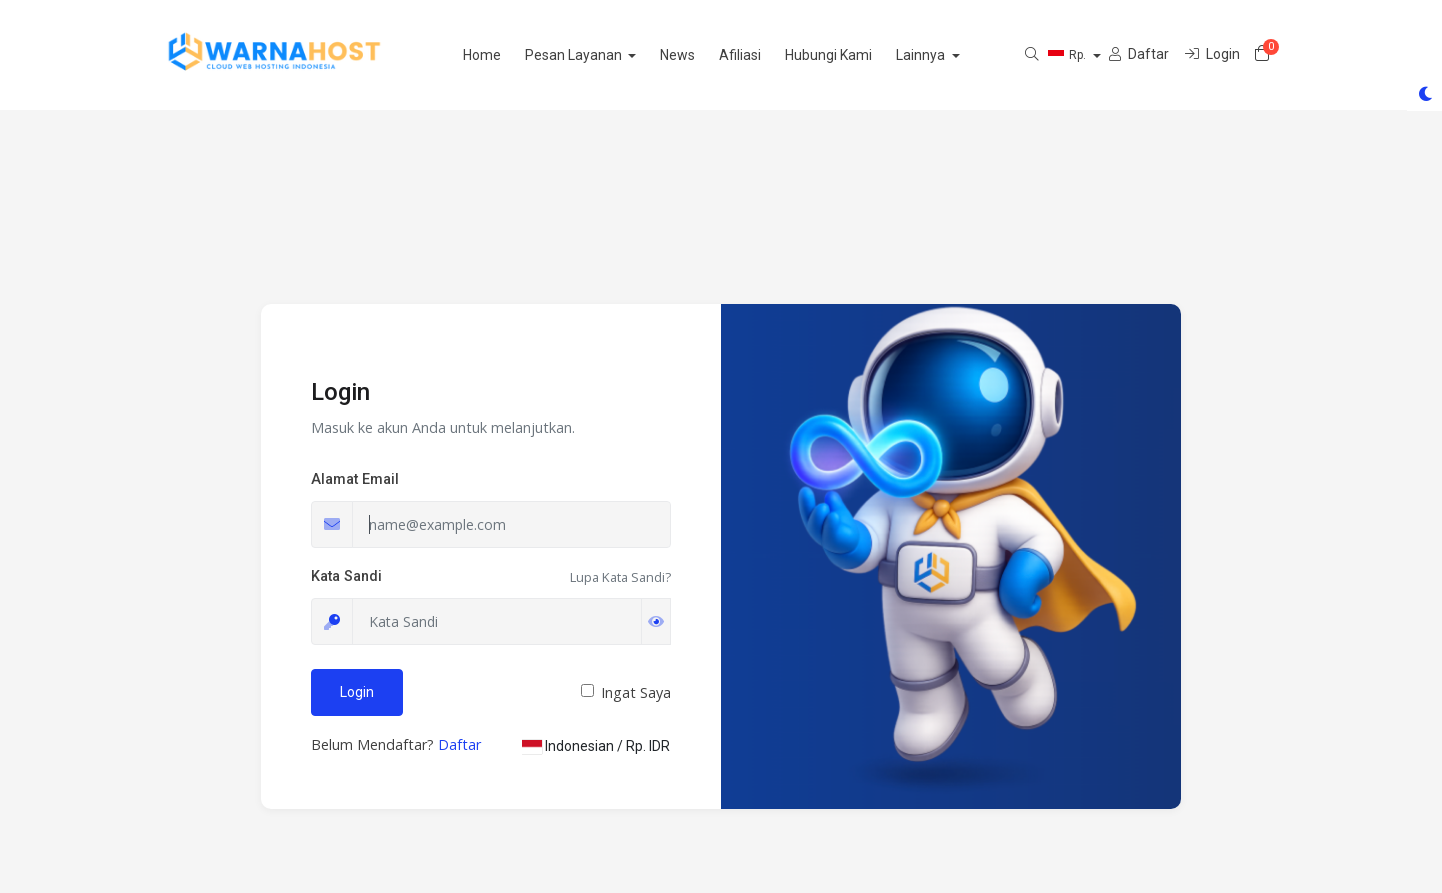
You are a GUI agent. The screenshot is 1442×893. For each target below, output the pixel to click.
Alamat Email (355, 479)
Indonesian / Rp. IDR (596, 746)
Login (357, 692)
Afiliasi (772, 55)
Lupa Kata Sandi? (620, 577)
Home (513, 55)
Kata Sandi (346, 576)
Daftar (459, 744)
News (709, 55)
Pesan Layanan (606, 55)
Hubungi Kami (860, 55)
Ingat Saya (636, 692)
